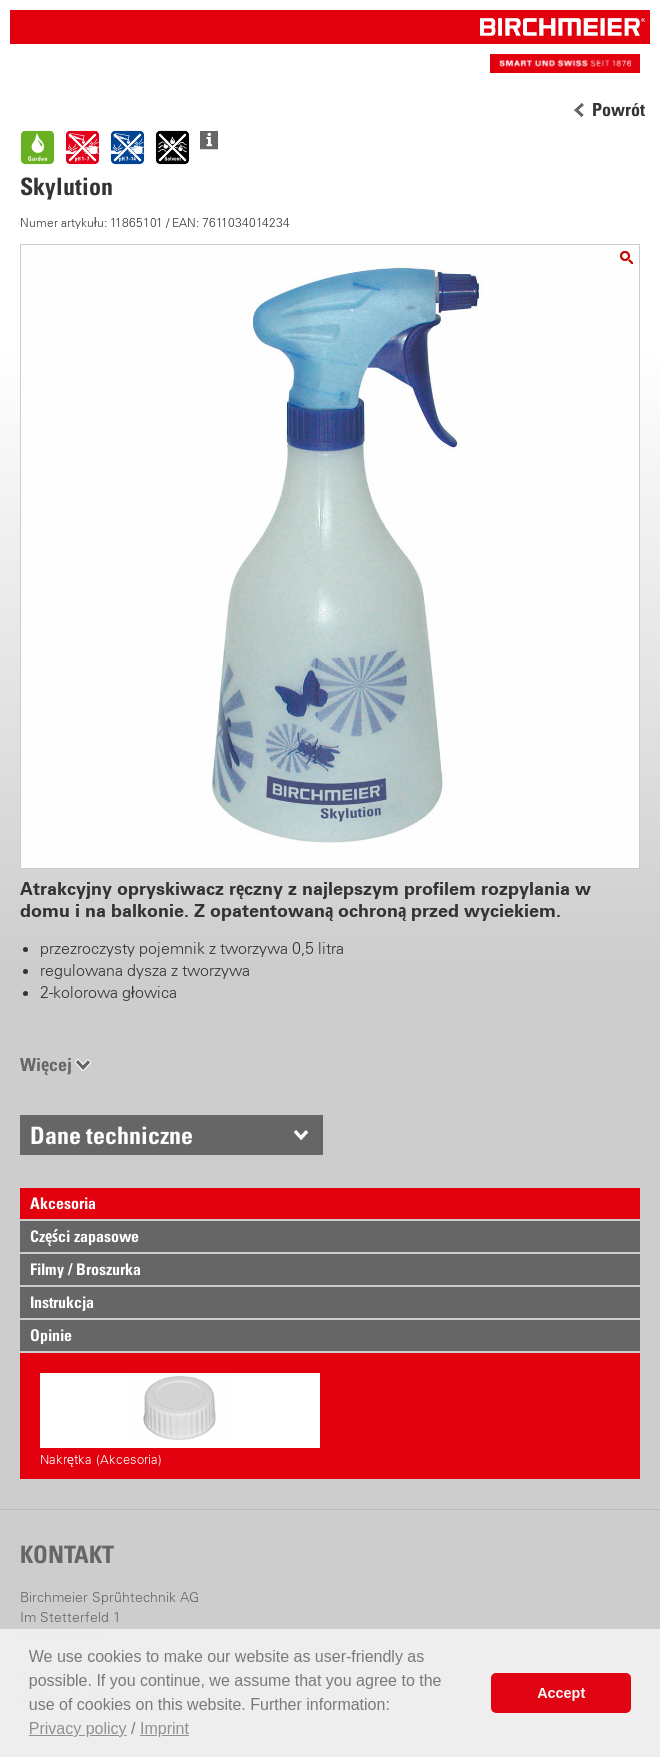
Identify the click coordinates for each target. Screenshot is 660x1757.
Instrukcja (62, 1302)
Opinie (51, 1335)
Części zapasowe (84, 1236)
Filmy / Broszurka (85, 1269)
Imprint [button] (164, 1728)
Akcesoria (63, 1203)
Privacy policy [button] (78, 1728)
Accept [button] (561, 1693)
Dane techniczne (111, 1135)
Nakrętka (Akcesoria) (180, 1420)
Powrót (618, 110)
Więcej (46, 1064)
